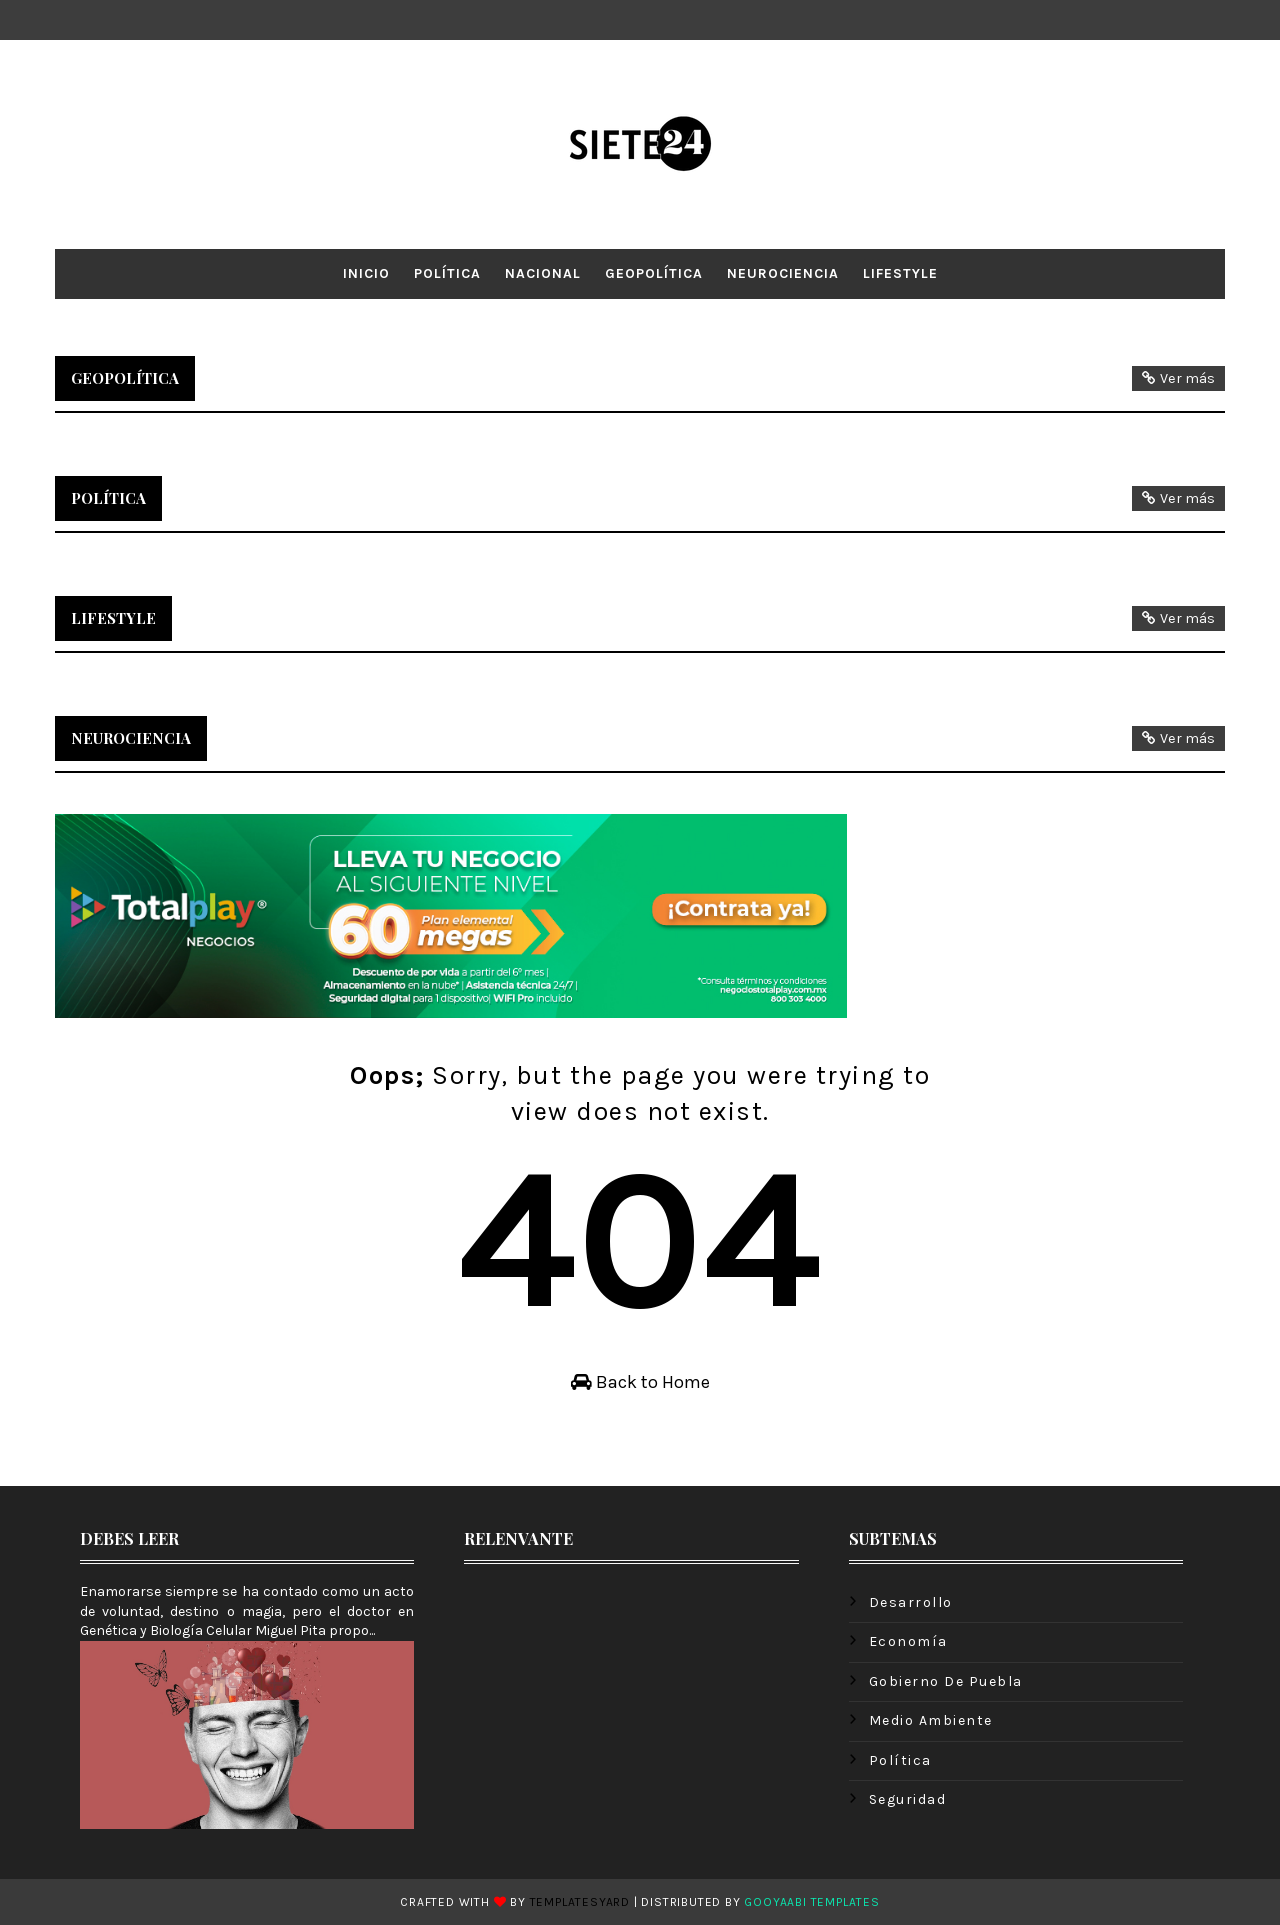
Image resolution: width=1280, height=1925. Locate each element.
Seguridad (908, 1799)
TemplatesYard (580, 1902)
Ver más (1187, 378)
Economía (908, 1641)
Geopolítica (654, 273)
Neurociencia (783, 273)
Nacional (543, 273)
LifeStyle (900, 273)
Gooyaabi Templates (811, 1902)
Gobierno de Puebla (946, 1681)
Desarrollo (911, 1602)
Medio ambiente (931, 1720)
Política (447, 273)
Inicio (366, 273)
